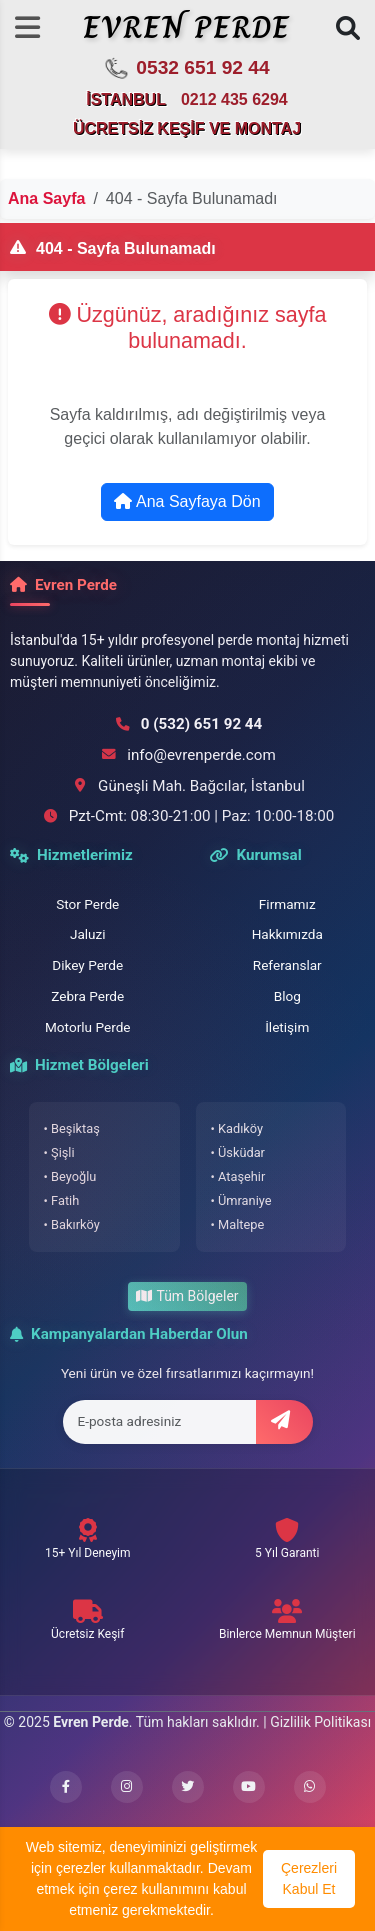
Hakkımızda (287, 934)
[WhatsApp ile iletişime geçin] (310, 1787)
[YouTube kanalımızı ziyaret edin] (249, 1787)
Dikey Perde (87, 965)
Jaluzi (88, 934)
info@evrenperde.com (201, 755)
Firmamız (287, 904)
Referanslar (287, 965)
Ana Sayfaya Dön (187, 501)
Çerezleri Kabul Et (309, 1878)
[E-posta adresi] (160, 1422)
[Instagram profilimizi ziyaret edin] (127, 1787)
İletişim (287, 1027)
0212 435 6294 (234, 99)
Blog (287, 996)
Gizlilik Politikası (320, 1722)
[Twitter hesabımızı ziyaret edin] (188, 1787)
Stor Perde (87, 904)
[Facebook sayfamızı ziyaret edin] (66, 1787)
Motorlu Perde (88, 1027)
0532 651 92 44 (186, 69)
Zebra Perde (87, 996)
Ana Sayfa (46, 198)
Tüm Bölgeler (187, 1296)
